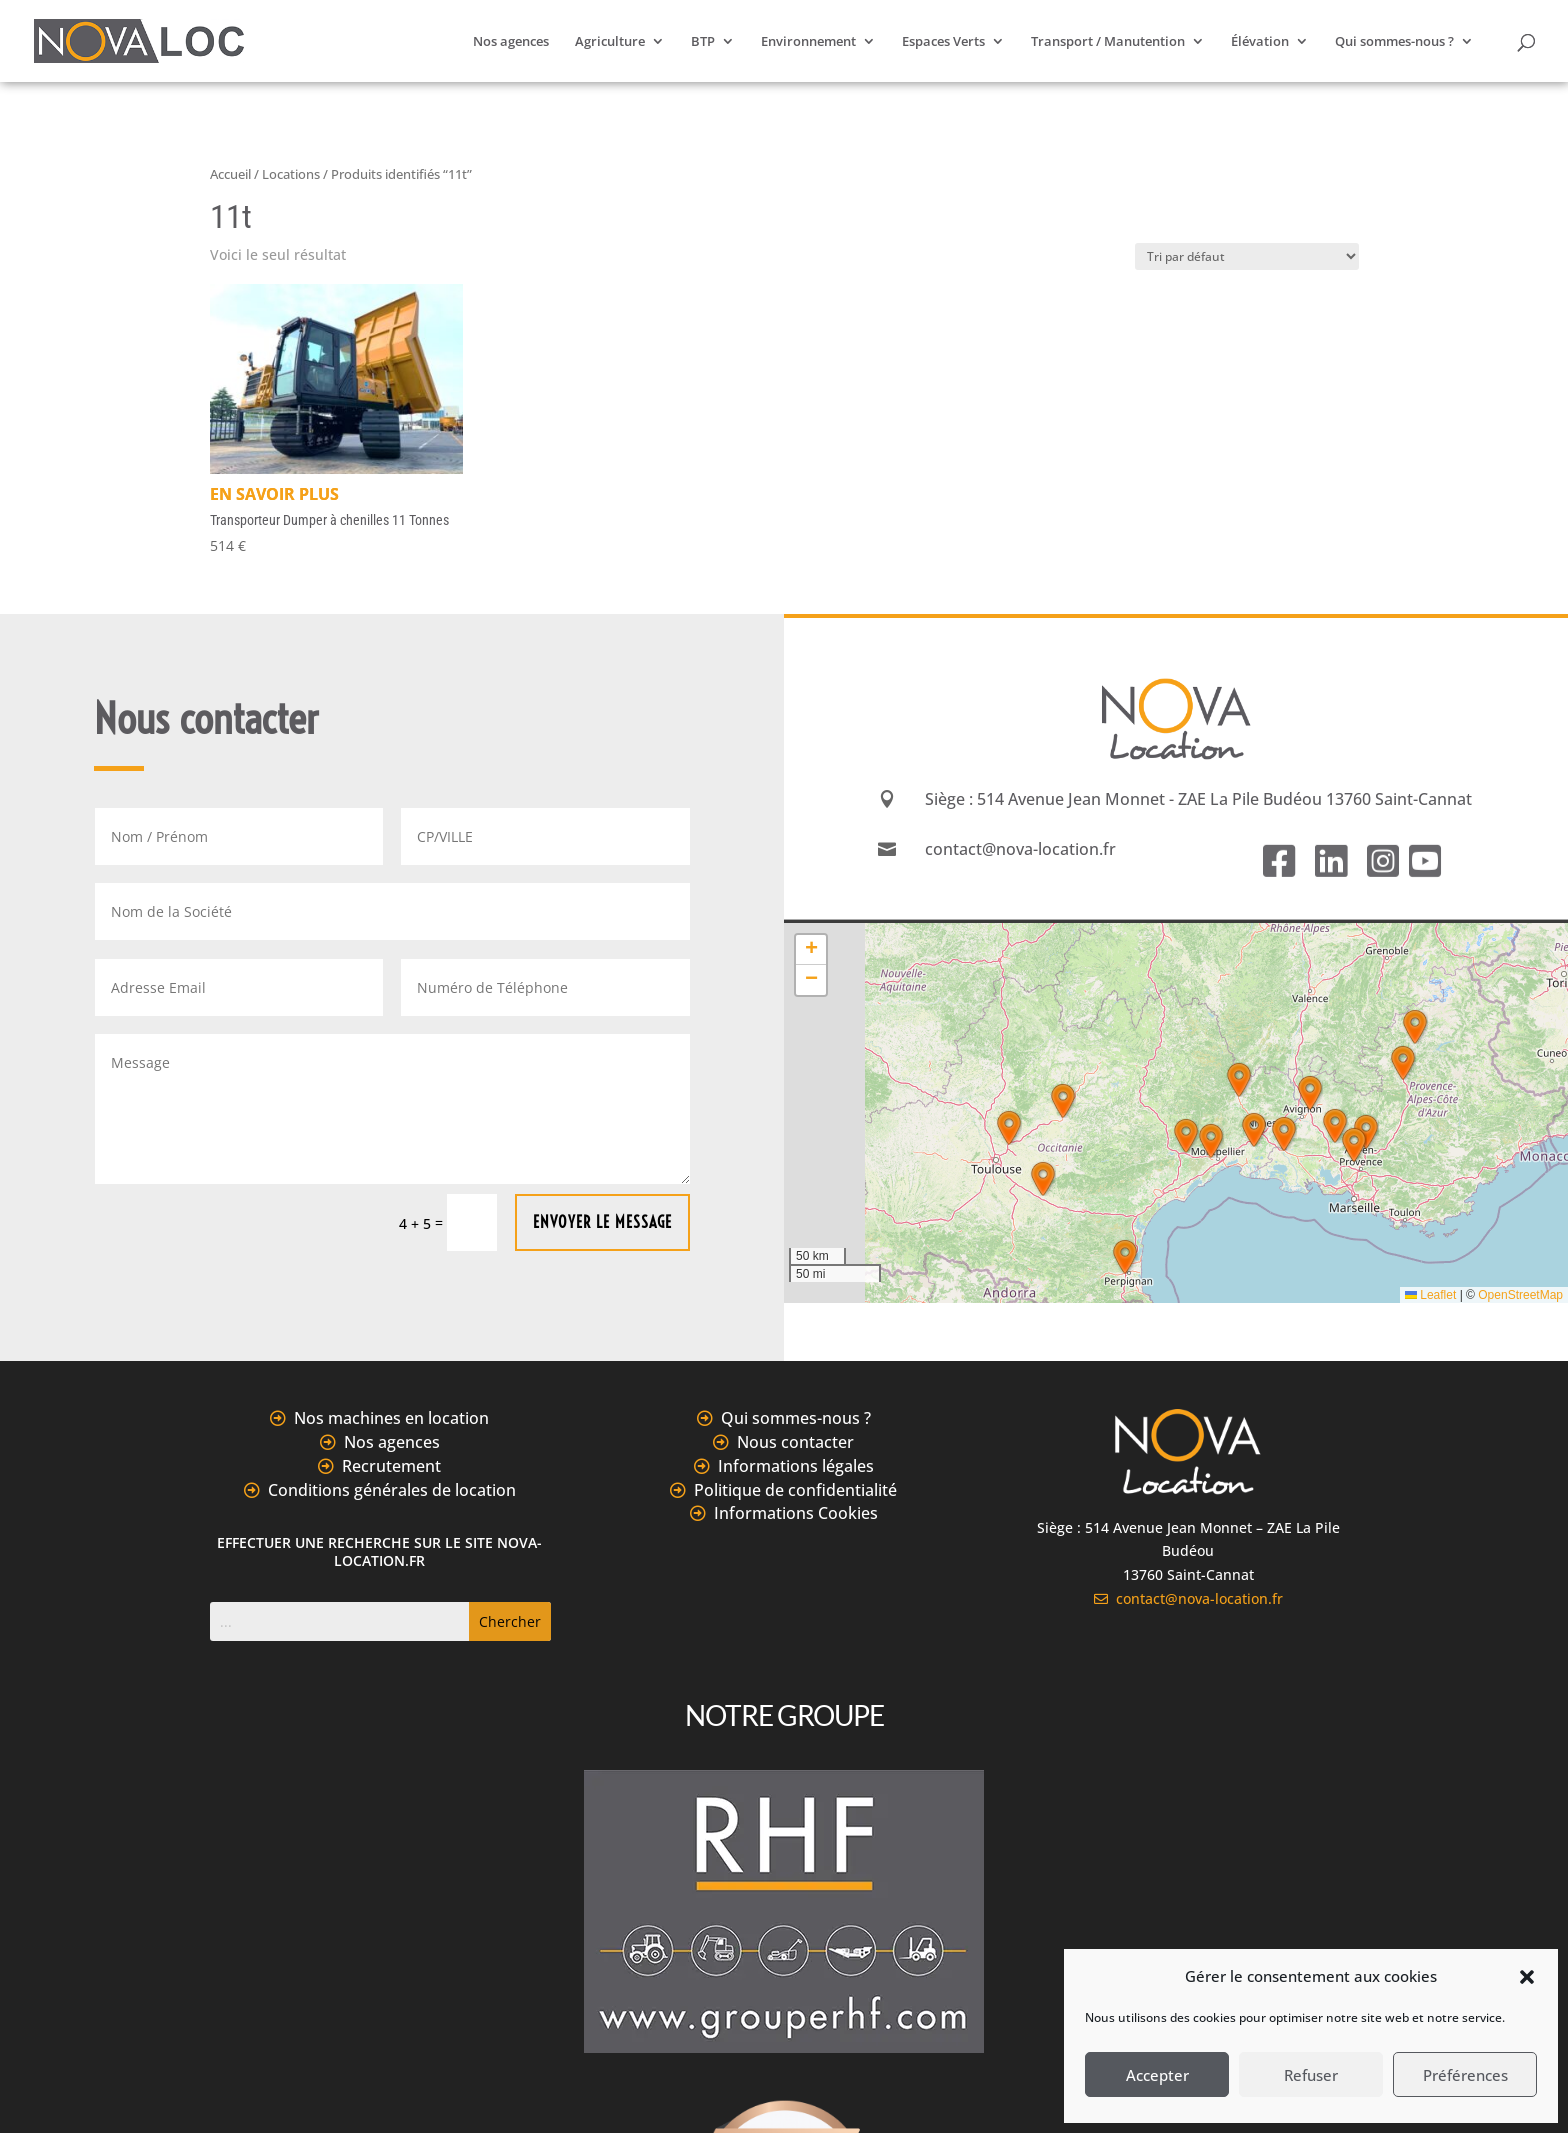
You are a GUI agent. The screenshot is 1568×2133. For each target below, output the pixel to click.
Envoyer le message (602, 1222)
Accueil (230, 174)
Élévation (1260, 42)
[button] (1527, 1977)
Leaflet (1430, 1295)
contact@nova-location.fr (1188, 1598)
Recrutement (391, 1466)
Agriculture (610, 42)
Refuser (1311, 2075)
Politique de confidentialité (795, 1490)
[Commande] (1247, 256)
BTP (703, 42)
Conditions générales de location (392, 1490)
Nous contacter (795, 1442)
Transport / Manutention (1108, 42)
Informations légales (796, 1466)
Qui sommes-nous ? (1394, 42)
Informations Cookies (796, 1513)
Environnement (808, 42)
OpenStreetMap (1520, 1295)
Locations (291, 174)
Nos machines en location (391, 1418)
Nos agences (511, 42)
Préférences (1465, 2075)
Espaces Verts (943, 42)
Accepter (1157, 2075)
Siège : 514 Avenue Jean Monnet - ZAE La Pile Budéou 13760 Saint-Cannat (1198, 799)
